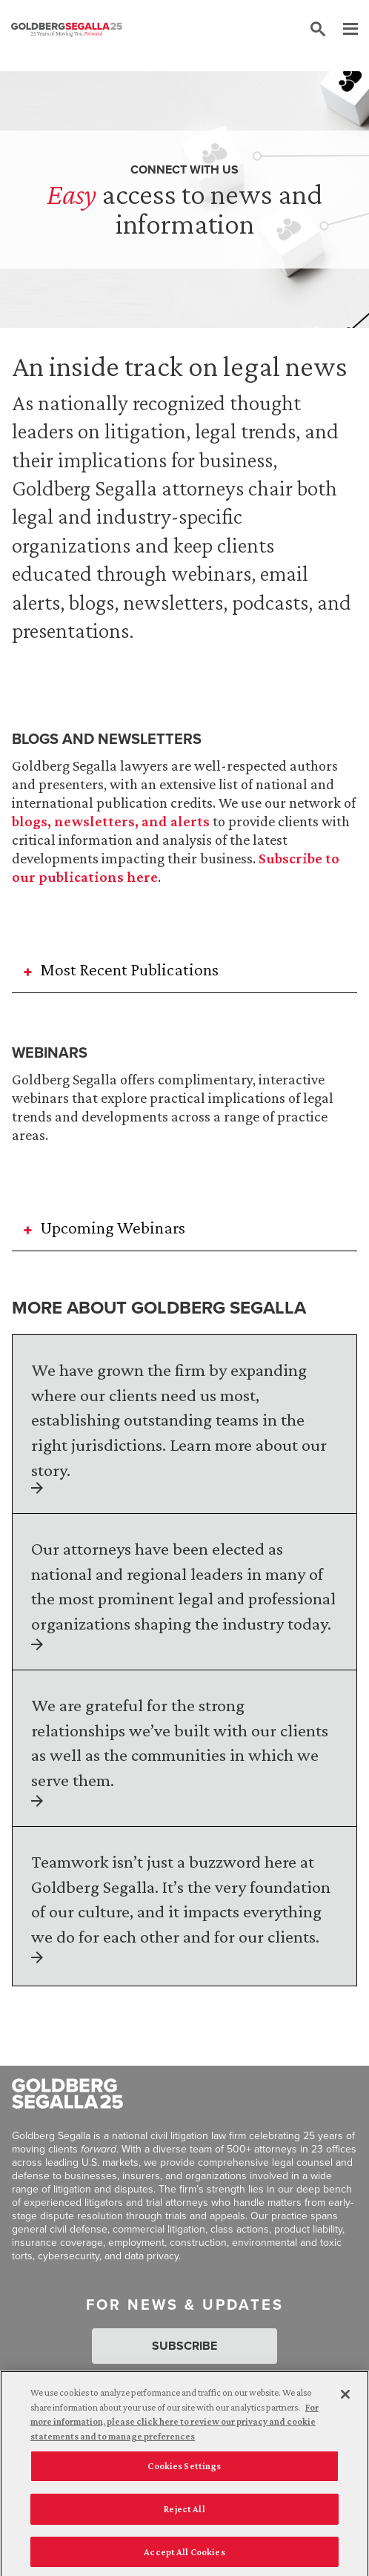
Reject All (184, 2513)
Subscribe (184, 2345)
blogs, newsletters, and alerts (111, 821)
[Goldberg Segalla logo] (66, 30)
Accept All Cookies (184, 2556)
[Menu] (343, 30)
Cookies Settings (184, 2471)
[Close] (345, 2399)
